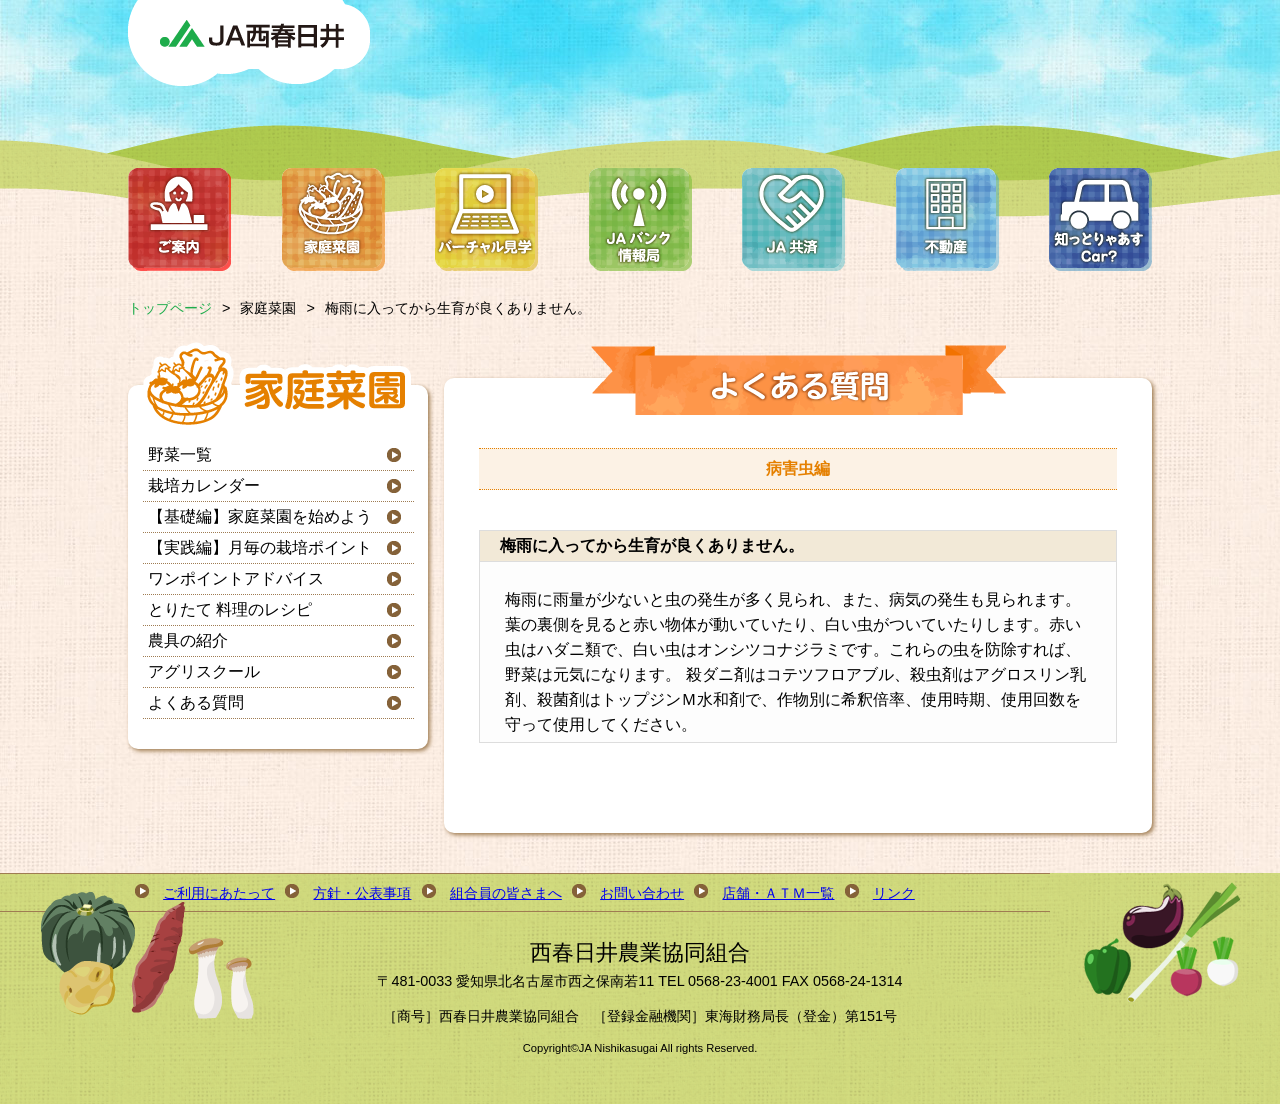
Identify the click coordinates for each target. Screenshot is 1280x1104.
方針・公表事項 (362, 893)
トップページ (170, 308)
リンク (894, 893)
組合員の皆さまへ (506, 893)
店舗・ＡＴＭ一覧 (778, 893)
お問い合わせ (642, 893)
